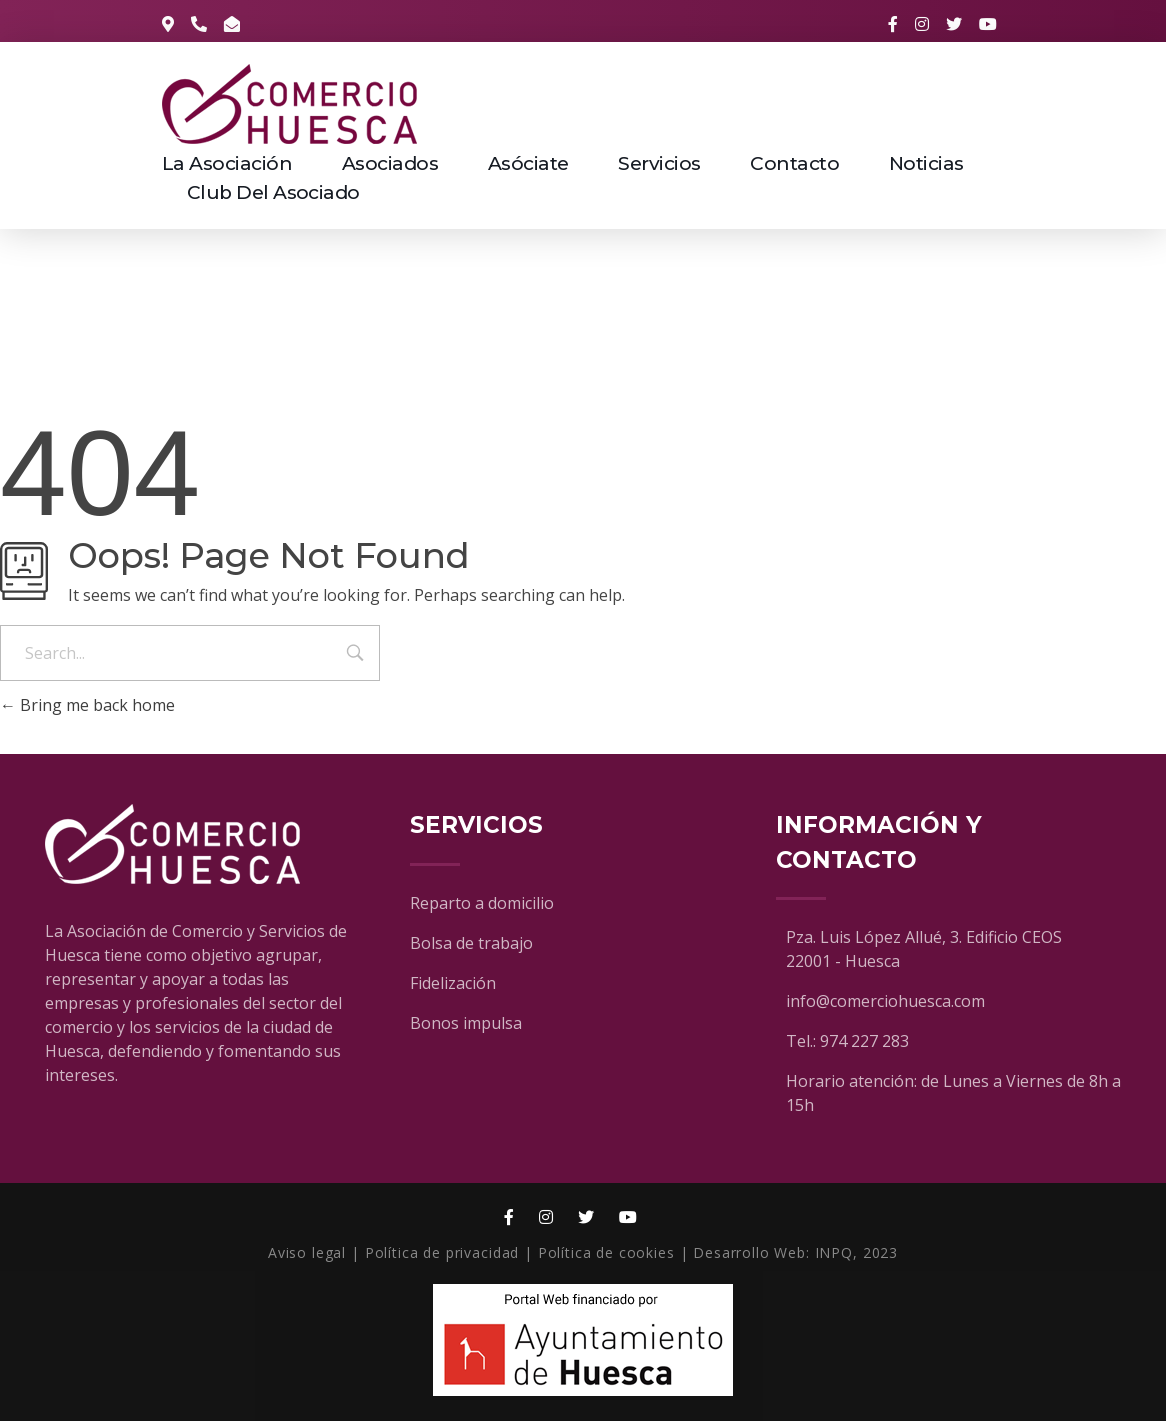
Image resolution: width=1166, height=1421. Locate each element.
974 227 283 (864, 1041)
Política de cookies (606, 1252)
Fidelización (453, 983)
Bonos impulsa (466, 1023)
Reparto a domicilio (482, 903)
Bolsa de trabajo (471, 943)
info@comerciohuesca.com (885, 1001)
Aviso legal (307, 1252)
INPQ (834, 1252)
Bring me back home (87, 705)
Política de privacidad (442, 1252)
